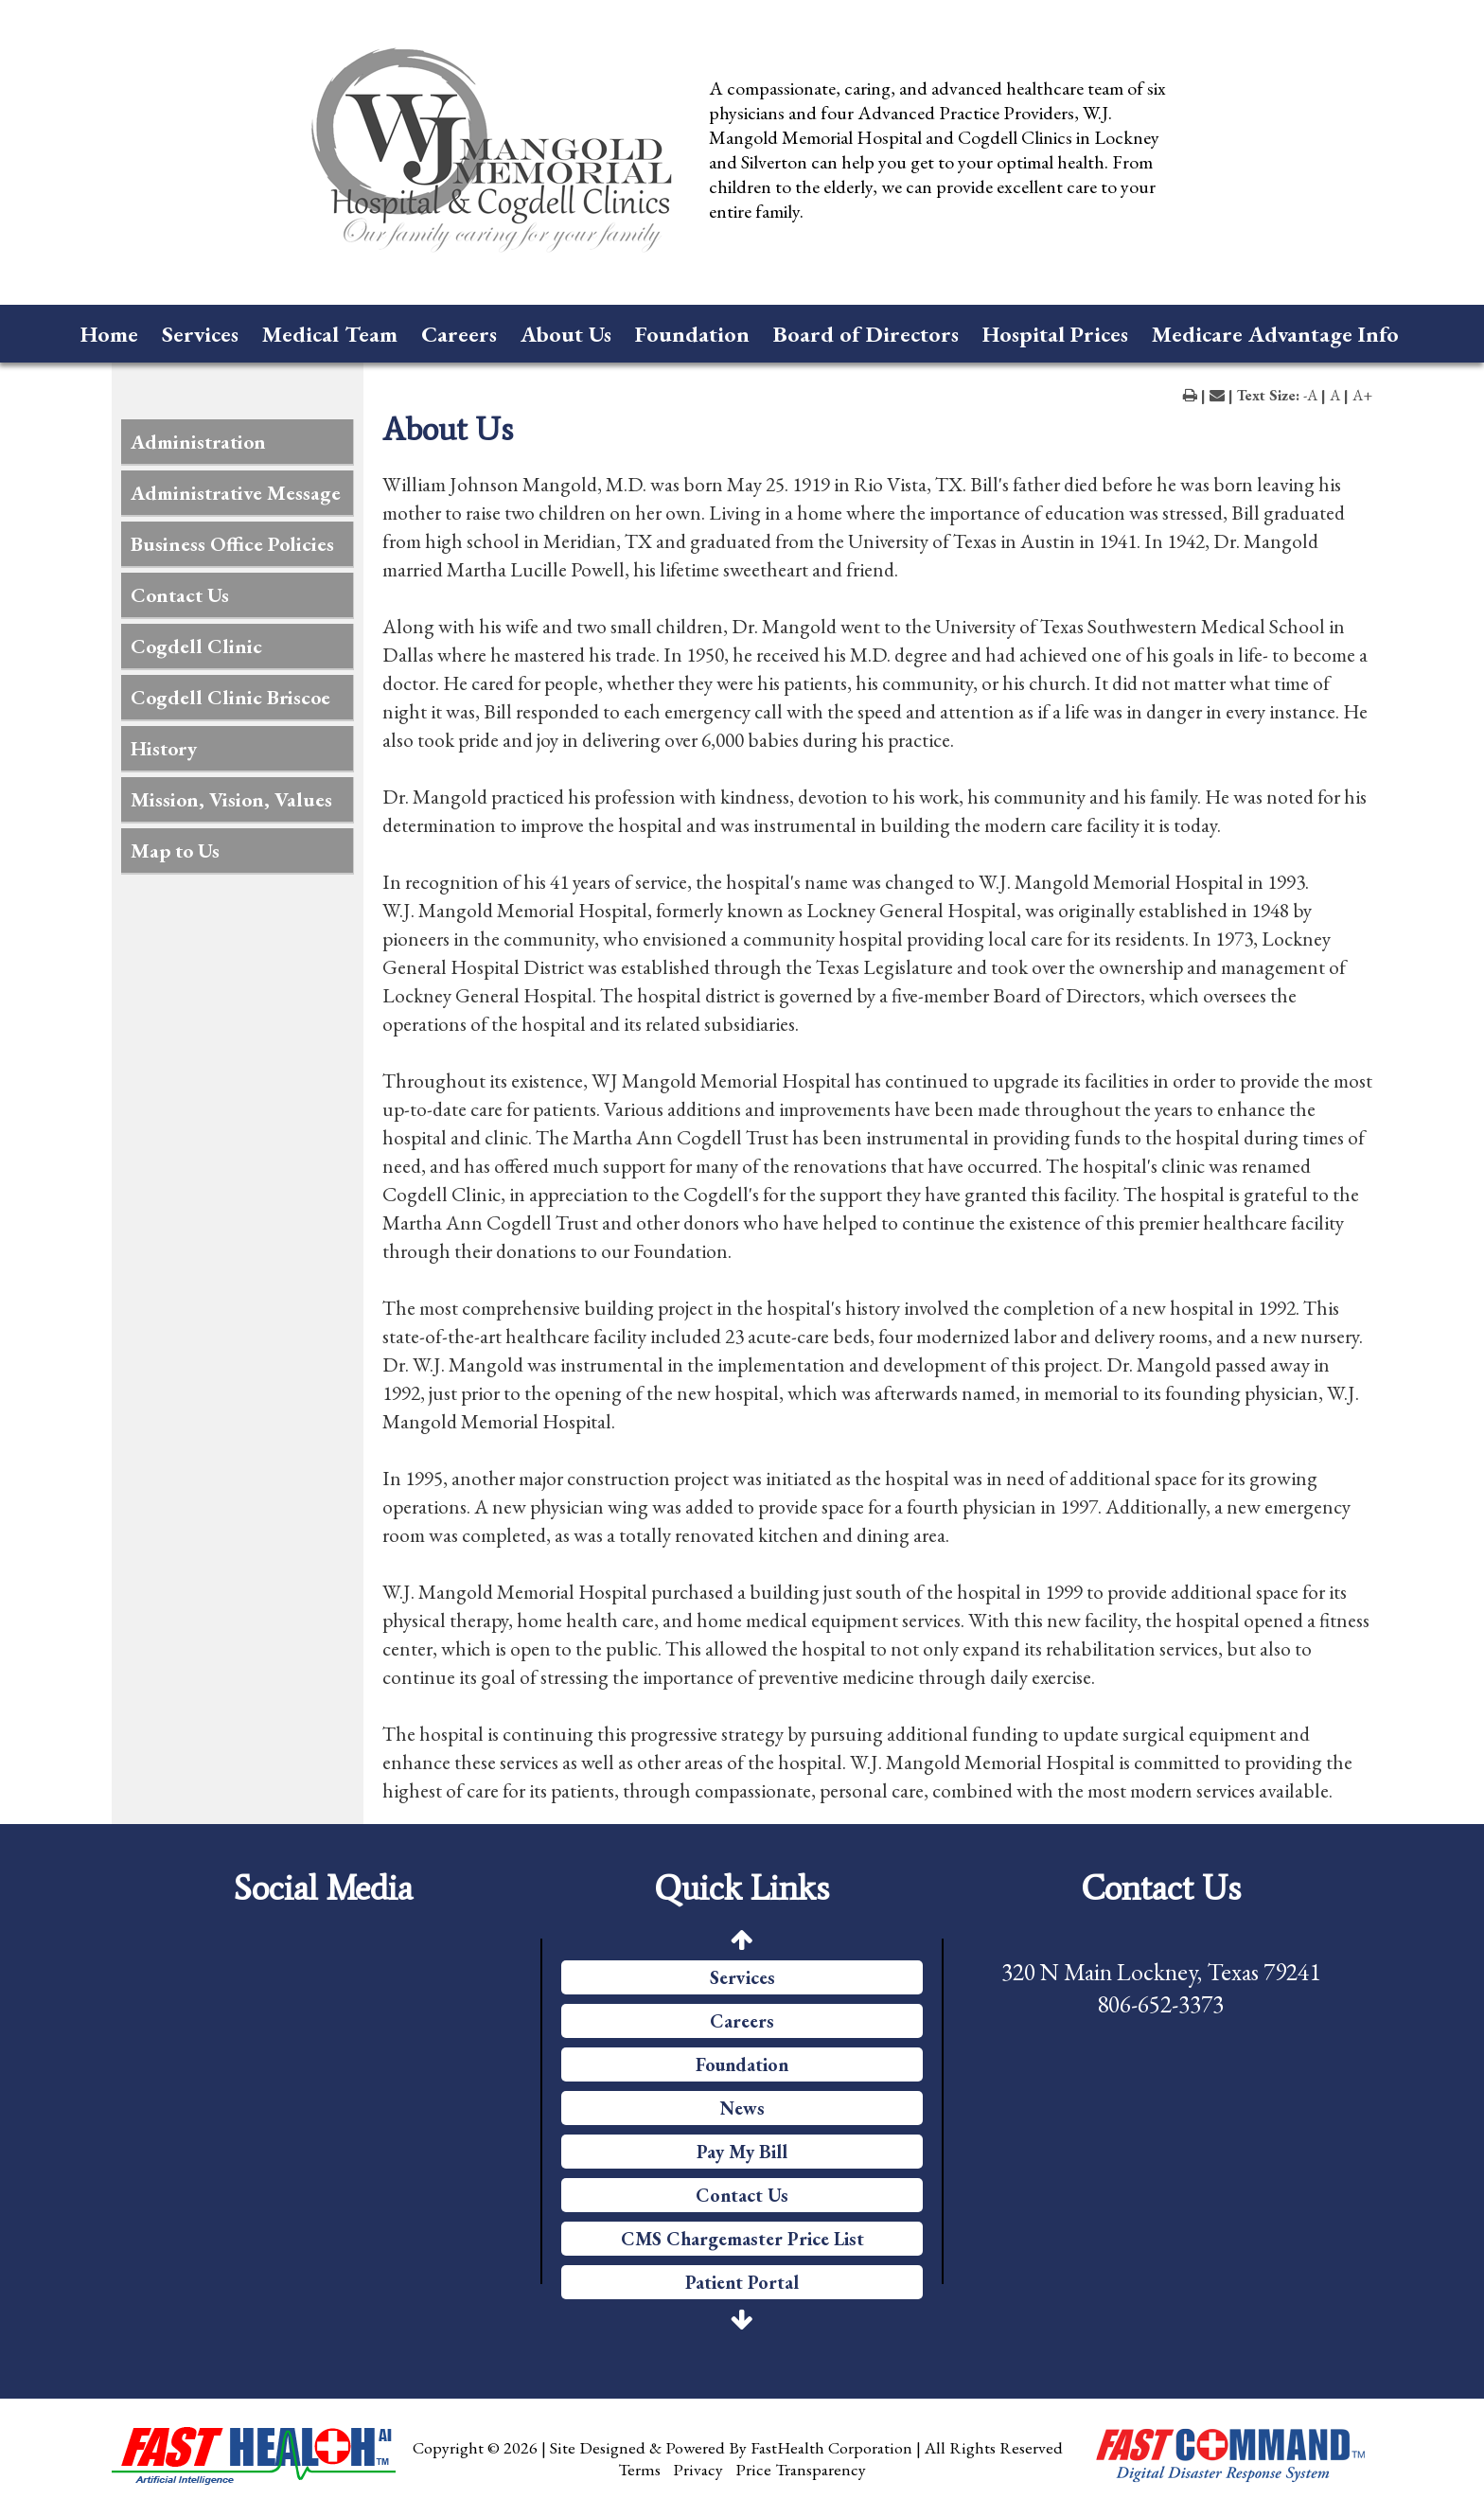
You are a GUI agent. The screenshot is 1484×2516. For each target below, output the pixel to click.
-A (1310, 395)
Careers (459, 333)
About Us (566, 333)
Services (200, 333)
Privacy (698, 2469)
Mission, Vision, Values (231, 799)
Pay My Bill (742, 2151)
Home (109, 333)
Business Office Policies (232, 544)
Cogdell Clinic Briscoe (230, 697)
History (164, 748)
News (742, 2108)
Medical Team (330, 333)
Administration (198, 441)
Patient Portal (742, 2282)
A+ (1362, 395)
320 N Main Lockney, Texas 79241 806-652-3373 (1160, 1988)
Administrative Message (236, 492)
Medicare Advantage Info (1275, 333)
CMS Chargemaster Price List (742, 2238)
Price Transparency (800, 2469)
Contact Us (180, 595)
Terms (639, 2469)
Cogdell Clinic (196, 646)
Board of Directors (866, 333)
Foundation (692, 333)
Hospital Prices (1055, 333)
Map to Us (175, 850)
